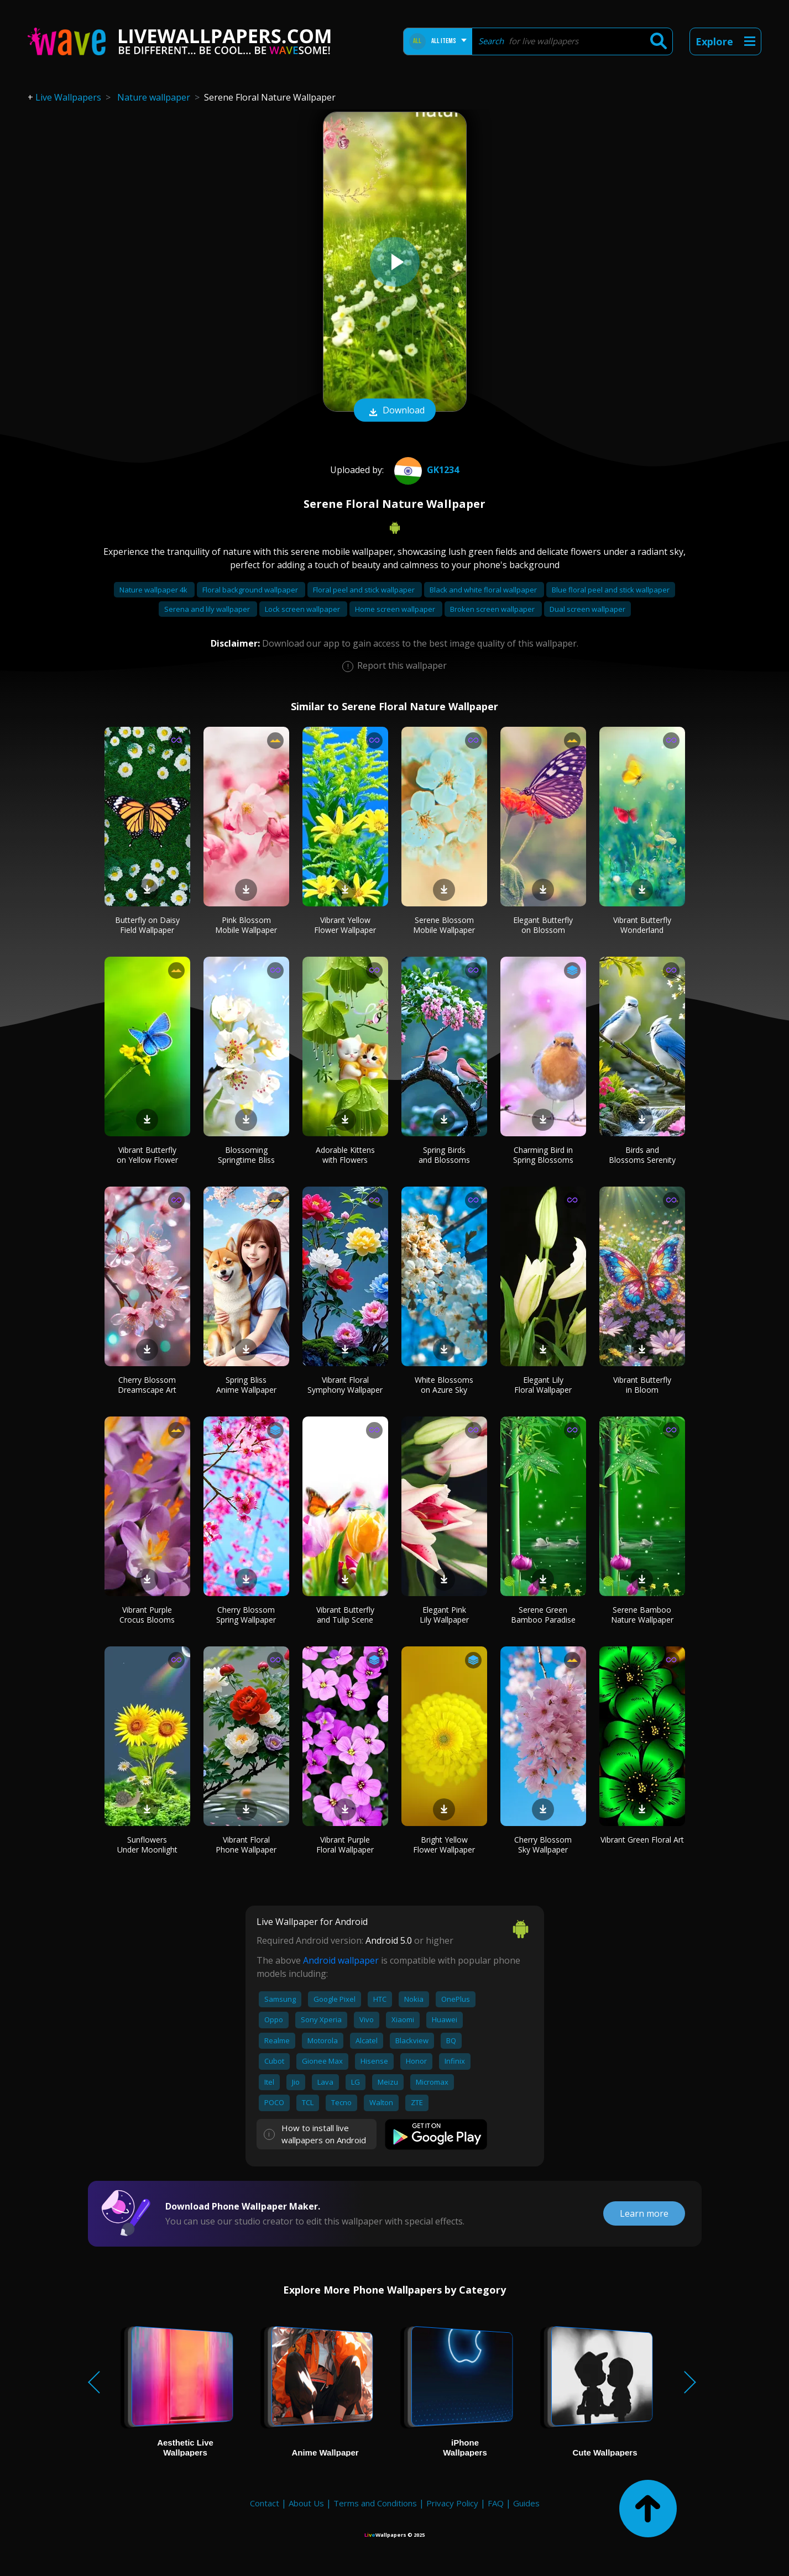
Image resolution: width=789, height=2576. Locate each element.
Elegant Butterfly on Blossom (543, 925)
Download (395, 411)
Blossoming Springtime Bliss (246, 1155)
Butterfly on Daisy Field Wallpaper (147, 925)
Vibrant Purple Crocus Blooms (147, 1614)
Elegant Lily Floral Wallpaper (543, 1384)
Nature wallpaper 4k (154, 590)
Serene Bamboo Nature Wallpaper (642, 1614)
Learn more (644, 2213)
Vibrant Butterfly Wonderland (642, 925)
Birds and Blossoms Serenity (642, 1155)
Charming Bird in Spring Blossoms (543, 1155)
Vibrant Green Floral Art (642, 1839)
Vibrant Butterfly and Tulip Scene (345, 1614)
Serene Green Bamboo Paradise (543, 1614)
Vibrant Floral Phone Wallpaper (246, 1844)
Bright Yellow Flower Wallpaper (444, 1844)
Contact (264, 2503)
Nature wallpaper (153, 97)
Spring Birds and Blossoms (444, 1155)
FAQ (496, 2503)
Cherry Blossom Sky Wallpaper (543, 1844)
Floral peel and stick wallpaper (364, 590)
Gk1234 (425, 470)
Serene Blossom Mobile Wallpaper (444, 925)
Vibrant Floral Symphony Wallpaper (345, 1384)
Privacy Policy (452, 2503)
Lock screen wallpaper (303, 609)
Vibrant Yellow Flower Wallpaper (345, 925)
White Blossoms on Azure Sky (444, 1384)
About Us (306, 2503)
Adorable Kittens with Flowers (345, 1155)
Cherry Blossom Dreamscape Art (147, 1384)
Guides (526, 2503)
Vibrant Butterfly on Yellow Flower (147, 1155)
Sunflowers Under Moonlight (147, 1844)
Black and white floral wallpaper (484, 590)
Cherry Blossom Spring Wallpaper (246, 1614)
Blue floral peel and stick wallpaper (611, 590)
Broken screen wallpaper (493, 609)
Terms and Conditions (375, 2503)
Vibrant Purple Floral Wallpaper (345, 1844)
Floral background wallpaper (251, 590)
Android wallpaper (341, 1960)
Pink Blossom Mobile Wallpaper (246, 925)
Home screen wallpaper (396, 609)
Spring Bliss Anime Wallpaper (246, 1384)
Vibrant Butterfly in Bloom (642, 1384)
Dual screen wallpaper (587, 609)
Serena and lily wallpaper (208, 609)
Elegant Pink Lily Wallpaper (444, 1614)
